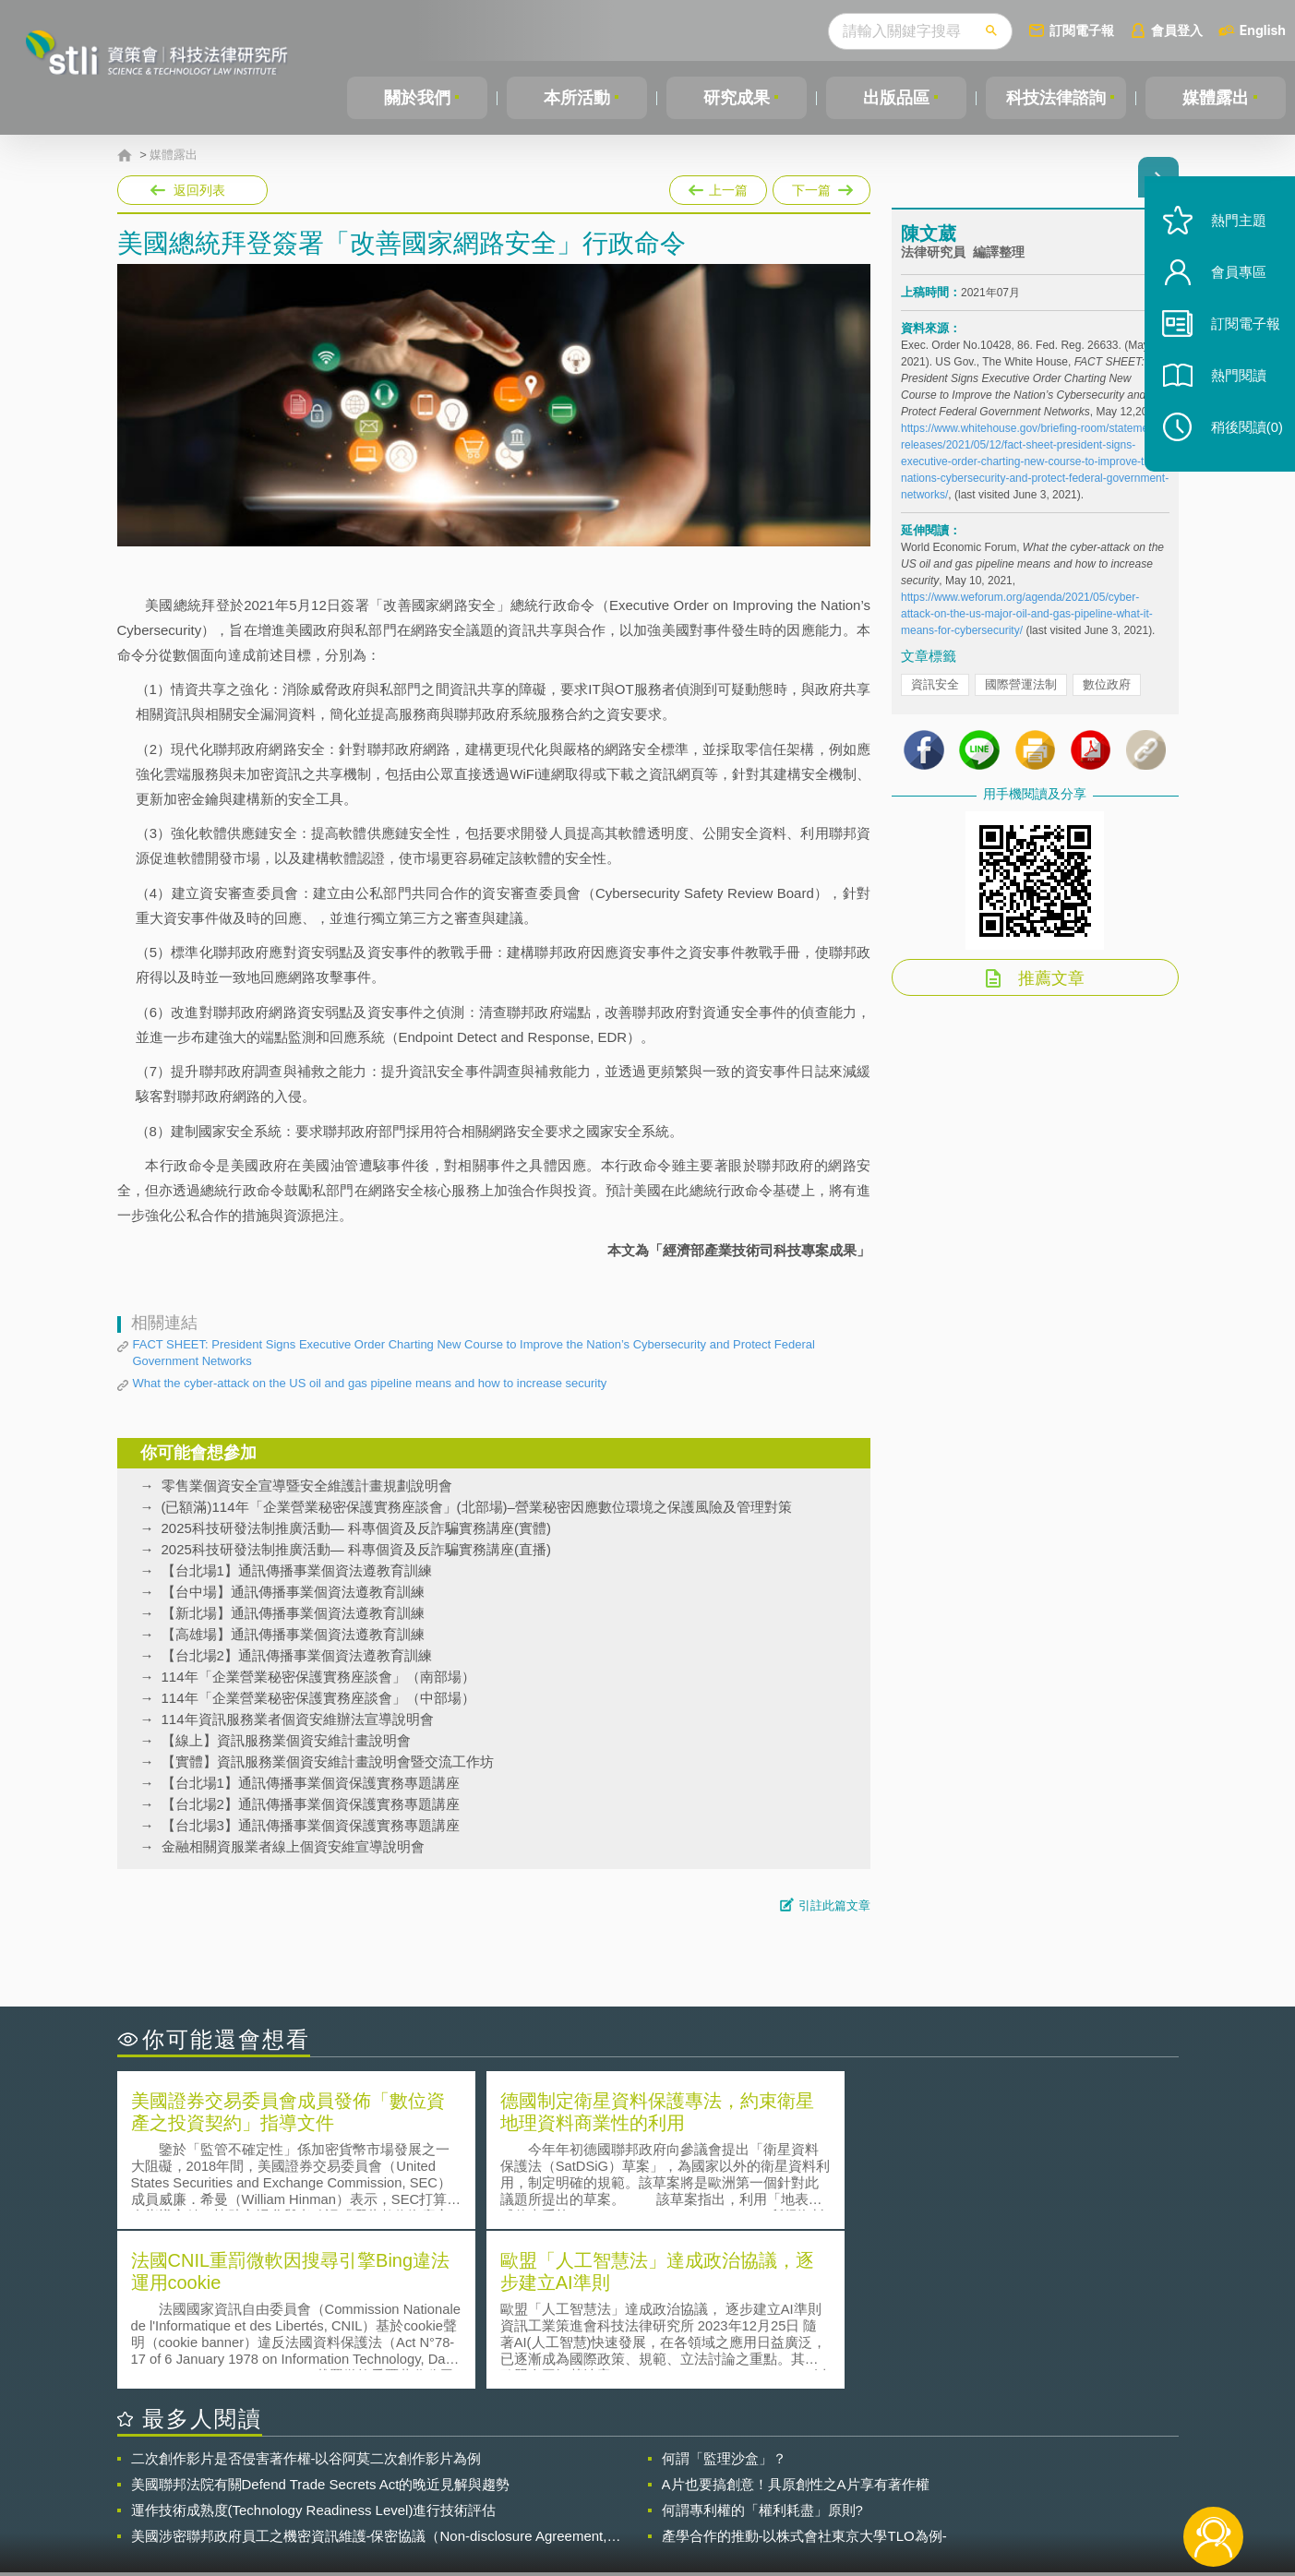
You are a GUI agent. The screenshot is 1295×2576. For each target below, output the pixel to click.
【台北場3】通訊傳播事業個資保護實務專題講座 (311, 1825)
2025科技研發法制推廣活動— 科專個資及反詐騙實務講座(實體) (357, 1528)
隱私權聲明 (659, 2474)
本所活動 (577, 98)
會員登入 (1177, 30)
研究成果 (736, 98)
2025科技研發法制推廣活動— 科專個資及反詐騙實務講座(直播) (357, 1549)
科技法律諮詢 (1056, 98)
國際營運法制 (1021, 689)
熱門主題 (1232, 233)
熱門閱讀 (1232, 388)
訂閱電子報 (1081, 30)
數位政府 (1107, 689)
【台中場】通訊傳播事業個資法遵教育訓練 (293, 1592)
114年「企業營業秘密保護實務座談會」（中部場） (318, 1698)
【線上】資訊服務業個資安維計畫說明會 (286, 1740)
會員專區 (1232, 285)
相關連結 (1018, 2474)
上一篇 (718, 186)
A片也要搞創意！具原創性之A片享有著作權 (795, 2322)
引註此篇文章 (834, 1905)
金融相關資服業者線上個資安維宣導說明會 (293, 1846)
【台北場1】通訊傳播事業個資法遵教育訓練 (297, 1570)
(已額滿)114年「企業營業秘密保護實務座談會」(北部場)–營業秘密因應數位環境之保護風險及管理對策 (477, 1507)
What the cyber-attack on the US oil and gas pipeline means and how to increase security (370, 1383)
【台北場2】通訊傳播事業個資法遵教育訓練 (297, 1655)
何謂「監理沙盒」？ (724, 2297)
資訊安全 (935, 689)
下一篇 (821, 186)
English (1263, 30)
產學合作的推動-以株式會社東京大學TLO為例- (804, 2374)
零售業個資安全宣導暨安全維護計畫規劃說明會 (307, 1485)
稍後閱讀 (1241, 440)
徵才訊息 (766, 2474)
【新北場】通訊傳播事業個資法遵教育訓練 (293, 1613)
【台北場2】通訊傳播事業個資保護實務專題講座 (311, 1804)
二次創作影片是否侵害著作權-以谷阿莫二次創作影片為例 (306, 2297)
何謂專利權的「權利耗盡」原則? (762, 2348)
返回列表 (199, 190)
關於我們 (417, 98)
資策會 (912, 2474)
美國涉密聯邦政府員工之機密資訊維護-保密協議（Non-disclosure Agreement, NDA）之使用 (369, 2374)
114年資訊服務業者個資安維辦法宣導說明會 (298, 1719)
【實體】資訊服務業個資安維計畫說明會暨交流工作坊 (328, 1761)
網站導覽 (766, 2500)
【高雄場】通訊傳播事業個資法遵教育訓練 (293, 1634)
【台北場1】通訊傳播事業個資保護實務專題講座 (311, 1783)
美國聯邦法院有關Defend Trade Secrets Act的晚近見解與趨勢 (320, 2322)
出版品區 (896, 98)
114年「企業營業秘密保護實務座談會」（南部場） (318, 1676)
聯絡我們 (652, 2500)
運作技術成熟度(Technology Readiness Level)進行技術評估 (314, 2348)
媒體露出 (1215, 98)
